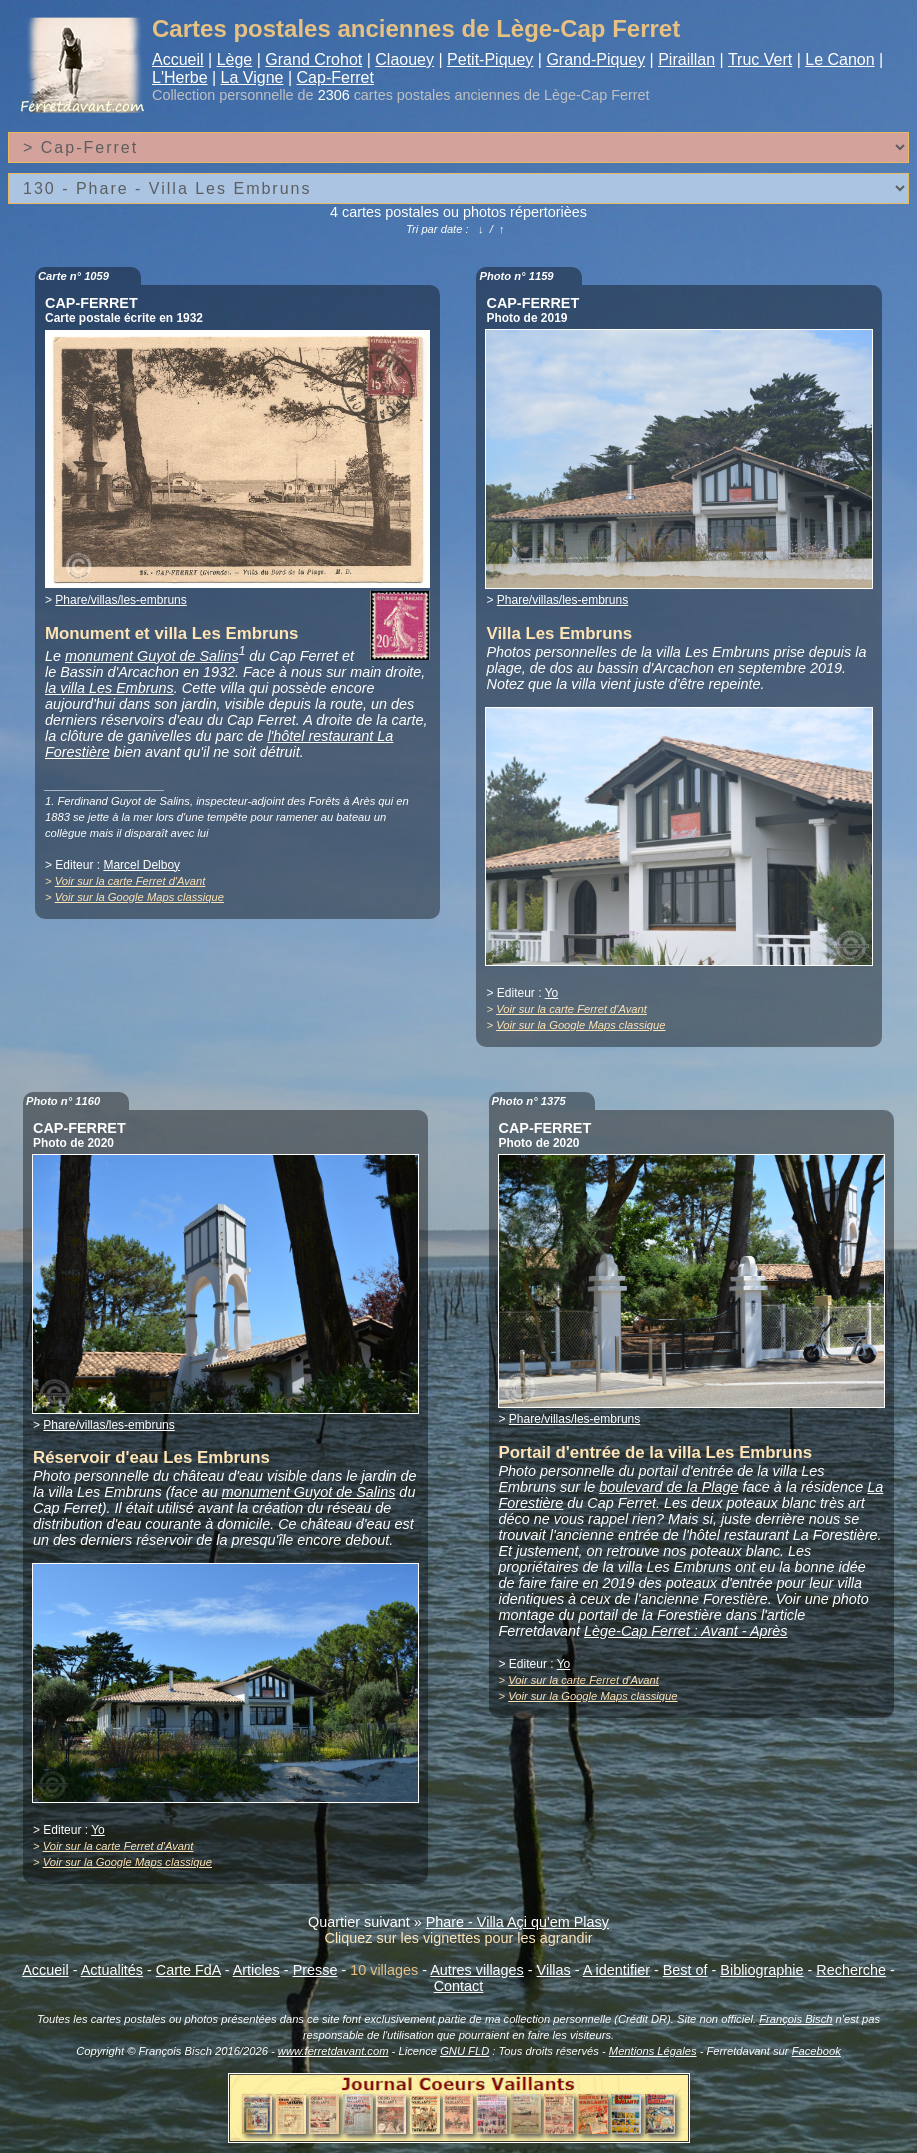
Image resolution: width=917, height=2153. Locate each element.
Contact (459, 1986)
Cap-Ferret (335, 77)
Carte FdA (188, 1970)
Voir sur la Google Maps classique (139, 897)
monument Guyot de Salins (152, 656)
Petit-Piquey (490, 59)
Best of (685, 1970)
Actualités (112, 1970)
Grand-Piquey (595, 59)
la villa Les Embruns (109, 688)
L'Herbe (180, 77)
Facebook (816, 2051)
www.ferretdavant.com (333, 2051)
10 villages (384, 1970)
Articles (256, 1970)
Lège (235, 59)
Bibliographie (761, 1970)
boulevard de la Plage (668, 1487)
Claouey (404, 59)
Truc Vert (760, 59)
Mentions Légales (653, 2051)
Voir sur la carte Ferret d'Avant (130, 881)
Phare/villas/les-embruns (120, 600)
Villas (554, 1970)
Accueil (178, 59)
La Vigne (252, 77)
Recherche (851, 1970)
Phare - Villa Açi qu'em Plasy (517, 1922)
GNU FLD (464, 2051)
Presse (315, 1970)
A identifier (616, 1970)
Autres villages (477, 1970)
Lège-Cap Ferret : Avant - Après (685, 1631)
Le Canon (839, 59)
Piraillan (686, 59)
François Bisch (795, 2019)
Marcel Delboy (141, 865)
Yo (552, 993)
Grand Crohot (313, 59)
